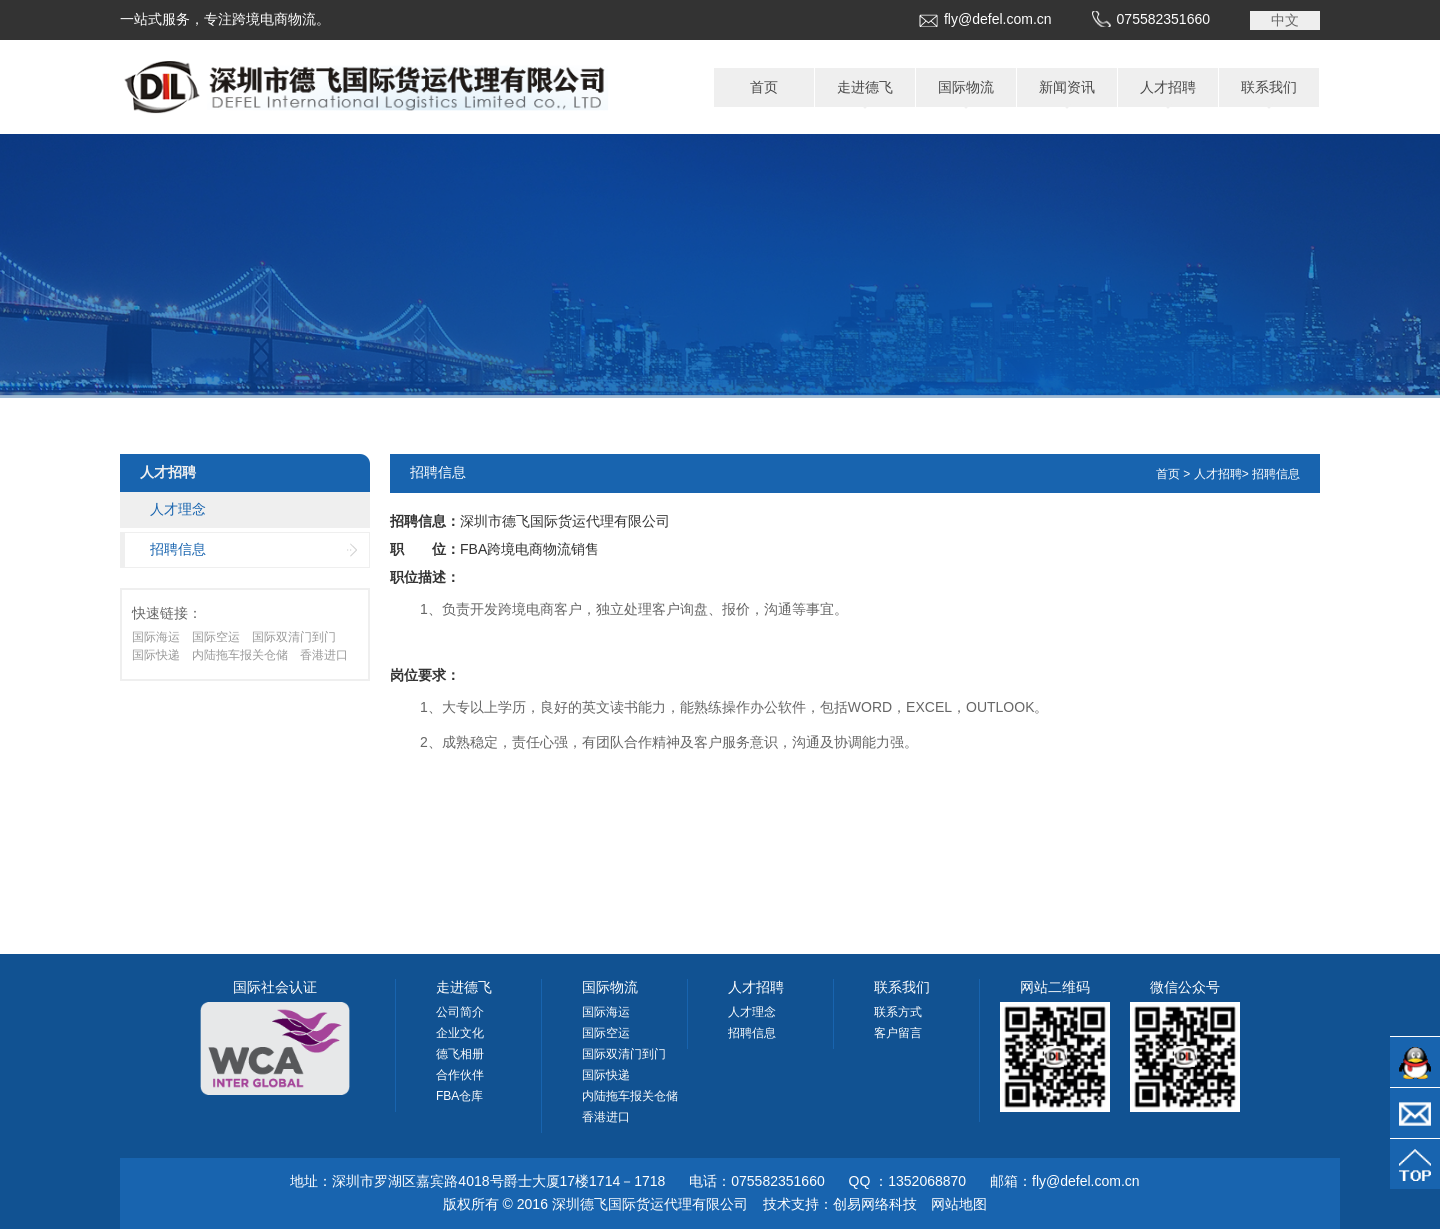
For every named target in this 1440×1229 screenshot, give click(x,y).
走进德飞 (865, 87)
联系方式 (898, 1012)
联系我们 (1269, 87)
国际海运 (156, 637)
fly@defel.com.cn (998, 19)
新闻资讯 (1067, 87)
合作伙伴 (460, 1075)
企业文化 (460, 1033)
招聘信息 (178, 549)
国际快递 (156, 655)
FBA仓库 (459, 1096)
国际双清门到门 (294, 637)
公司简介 (460, 1012)
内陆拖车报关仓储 (240, 655)
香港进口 (324, 655)
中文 (1285, 20)
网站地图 (959, 1204)
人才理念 (178, 509)
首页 (764, 87)
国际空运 (216, 637)
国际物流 (966, 87)
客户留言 (898, 1033)
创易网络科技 (875, 1204)
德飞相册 (460, 1054)
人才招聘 (1168, 87)
